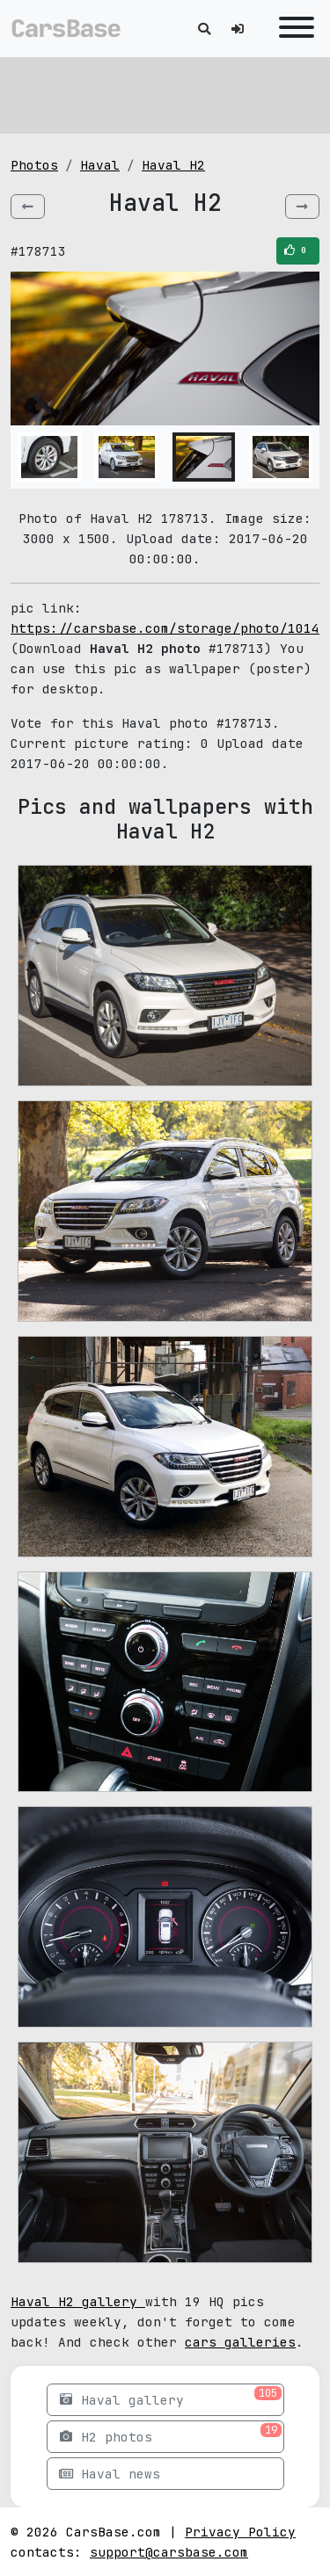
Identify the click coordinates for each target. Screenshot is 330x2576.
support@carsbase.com (169, 2551)
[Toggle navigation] (292, 28)
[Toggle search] (204, 28)
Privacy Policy (240, 2531)
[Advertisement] (165, 92)
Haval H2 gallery (78, 2301)
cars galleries (240, 2341)
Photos (34, 164)
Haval (100, 164)
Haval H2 (173, 164)
